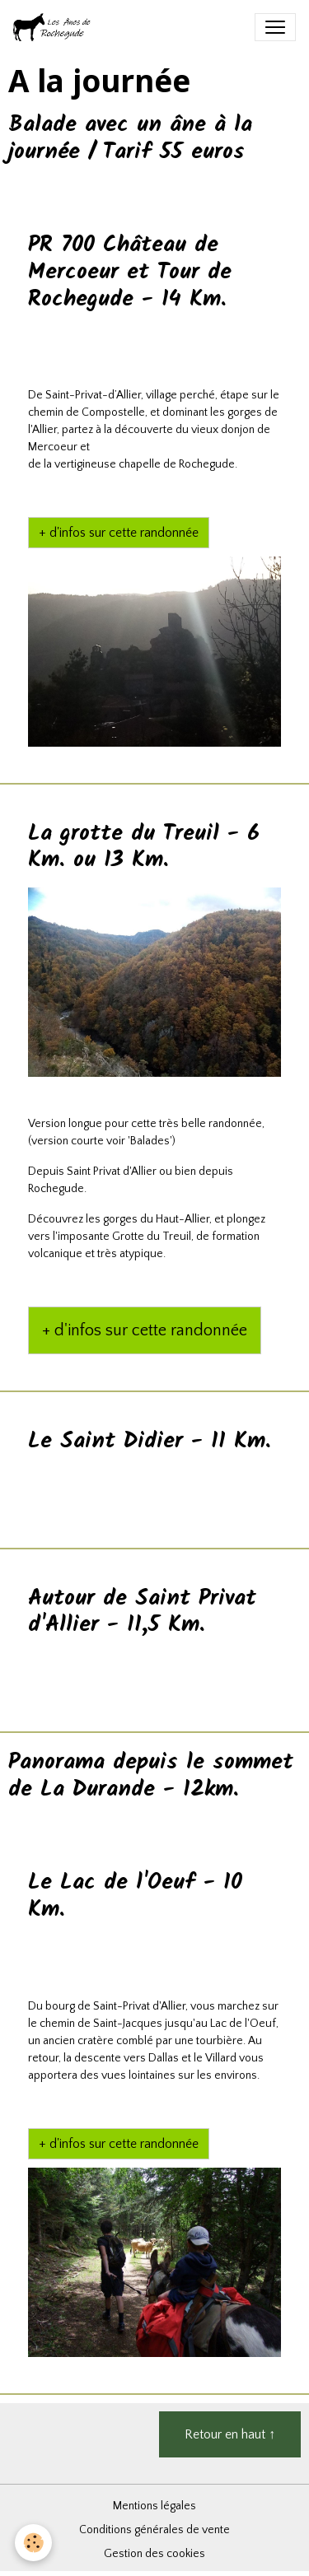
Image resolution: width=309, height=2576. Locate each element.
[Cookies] (33, 2542)
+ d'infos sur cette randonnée (119, 532)
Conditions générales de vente (154, 2529)
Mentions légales (154, 2506)
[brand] (56, 27)
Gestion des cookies (154, 2553)
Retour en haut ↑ (230, 2434)
